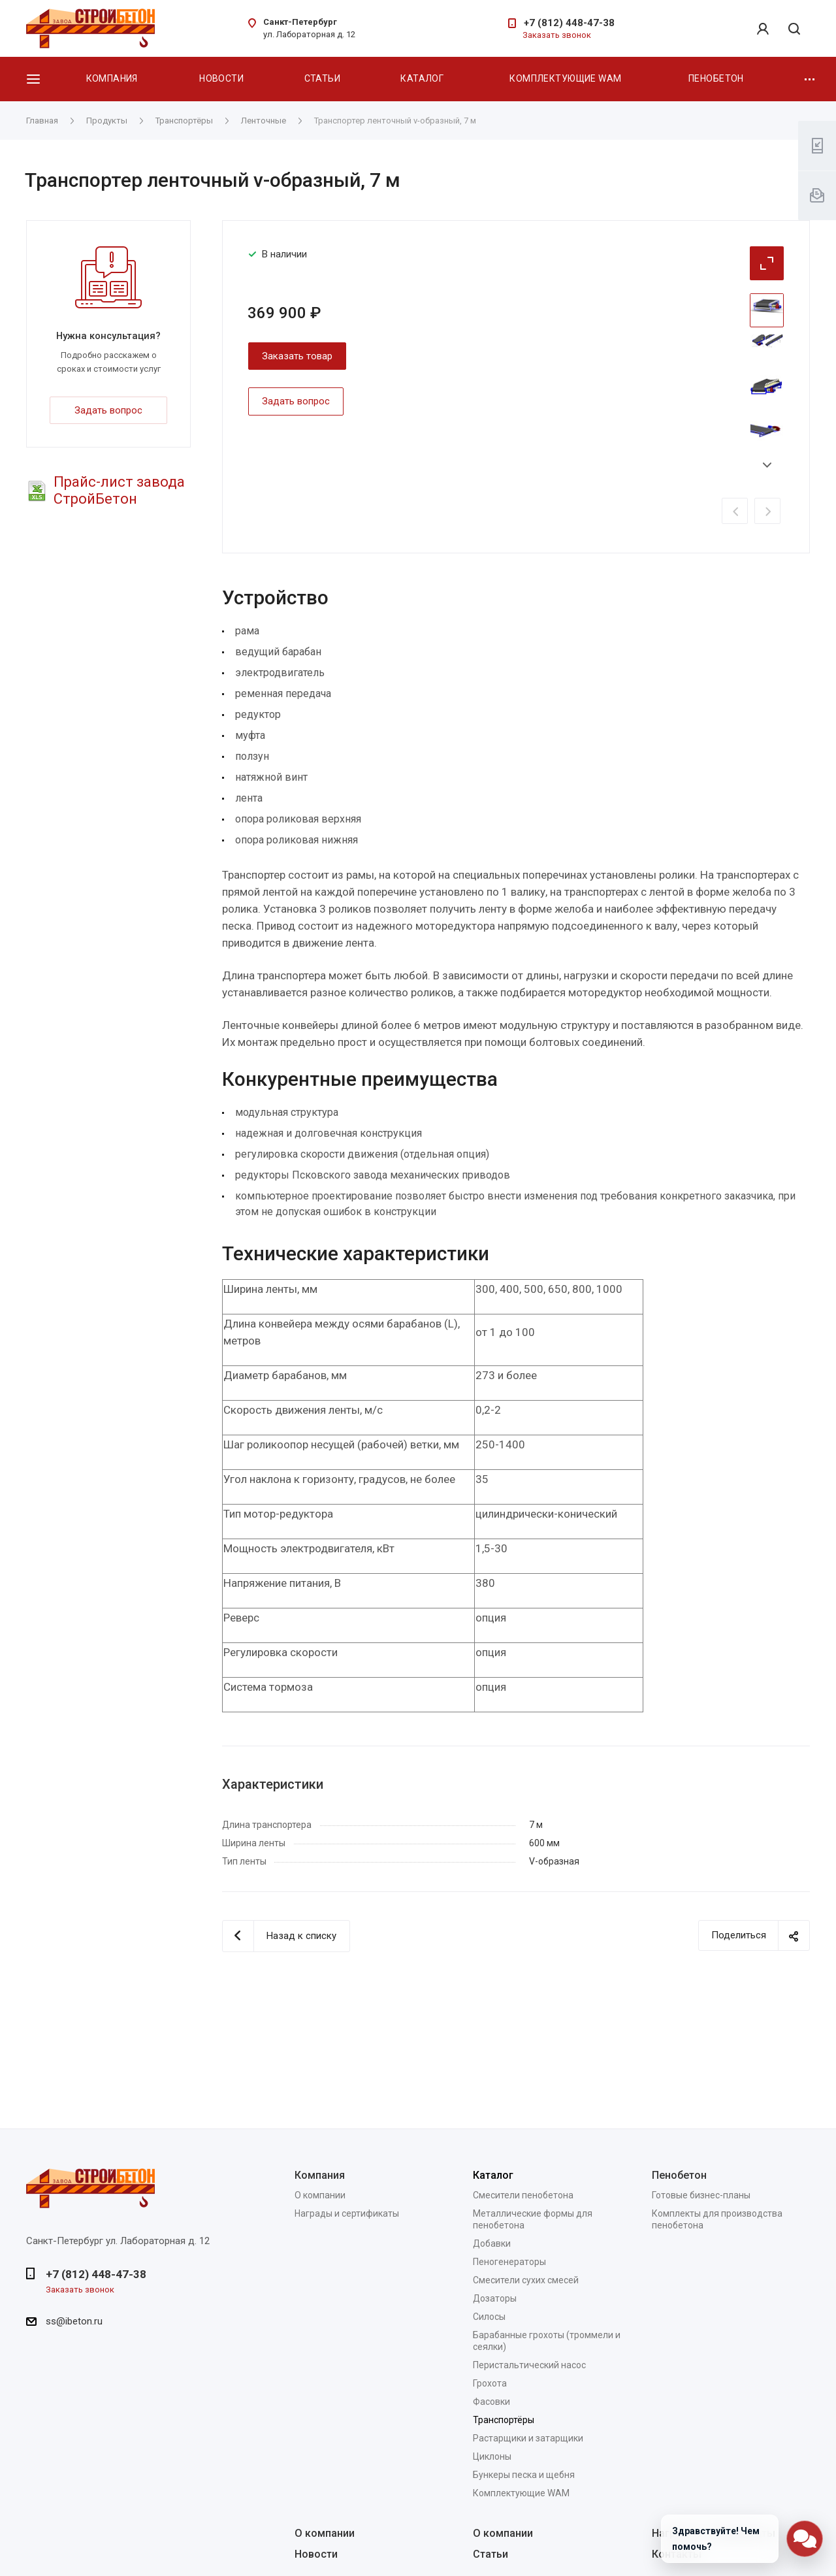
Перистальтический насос (529, 2365)
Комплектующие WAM (565, 78)
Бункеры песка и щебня (524, 2475)
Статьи (322, 78)
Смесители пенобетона (523, 2195)
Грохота (490, 2383)
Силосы (489, 2316)
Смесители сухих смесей (526, 2280)
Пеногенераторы (509, 2262)
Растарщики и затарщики (528, 2438)
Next (767, 465)
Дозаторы (495, 2298)
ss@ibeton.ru (74, 2321)
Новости (221, 78)
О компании (320, 2195)
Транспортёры (503, 2420)
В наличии (284, 254)
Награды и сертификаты (347, 2213)
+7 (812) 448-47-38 (569, 23)
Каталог (421, 78)
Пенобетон (716, 78)
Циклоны (492, 2456)
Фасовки (491, 2401)
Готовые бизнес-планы (701, 2195)
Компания (112, 78)
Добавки (492, 2243)
